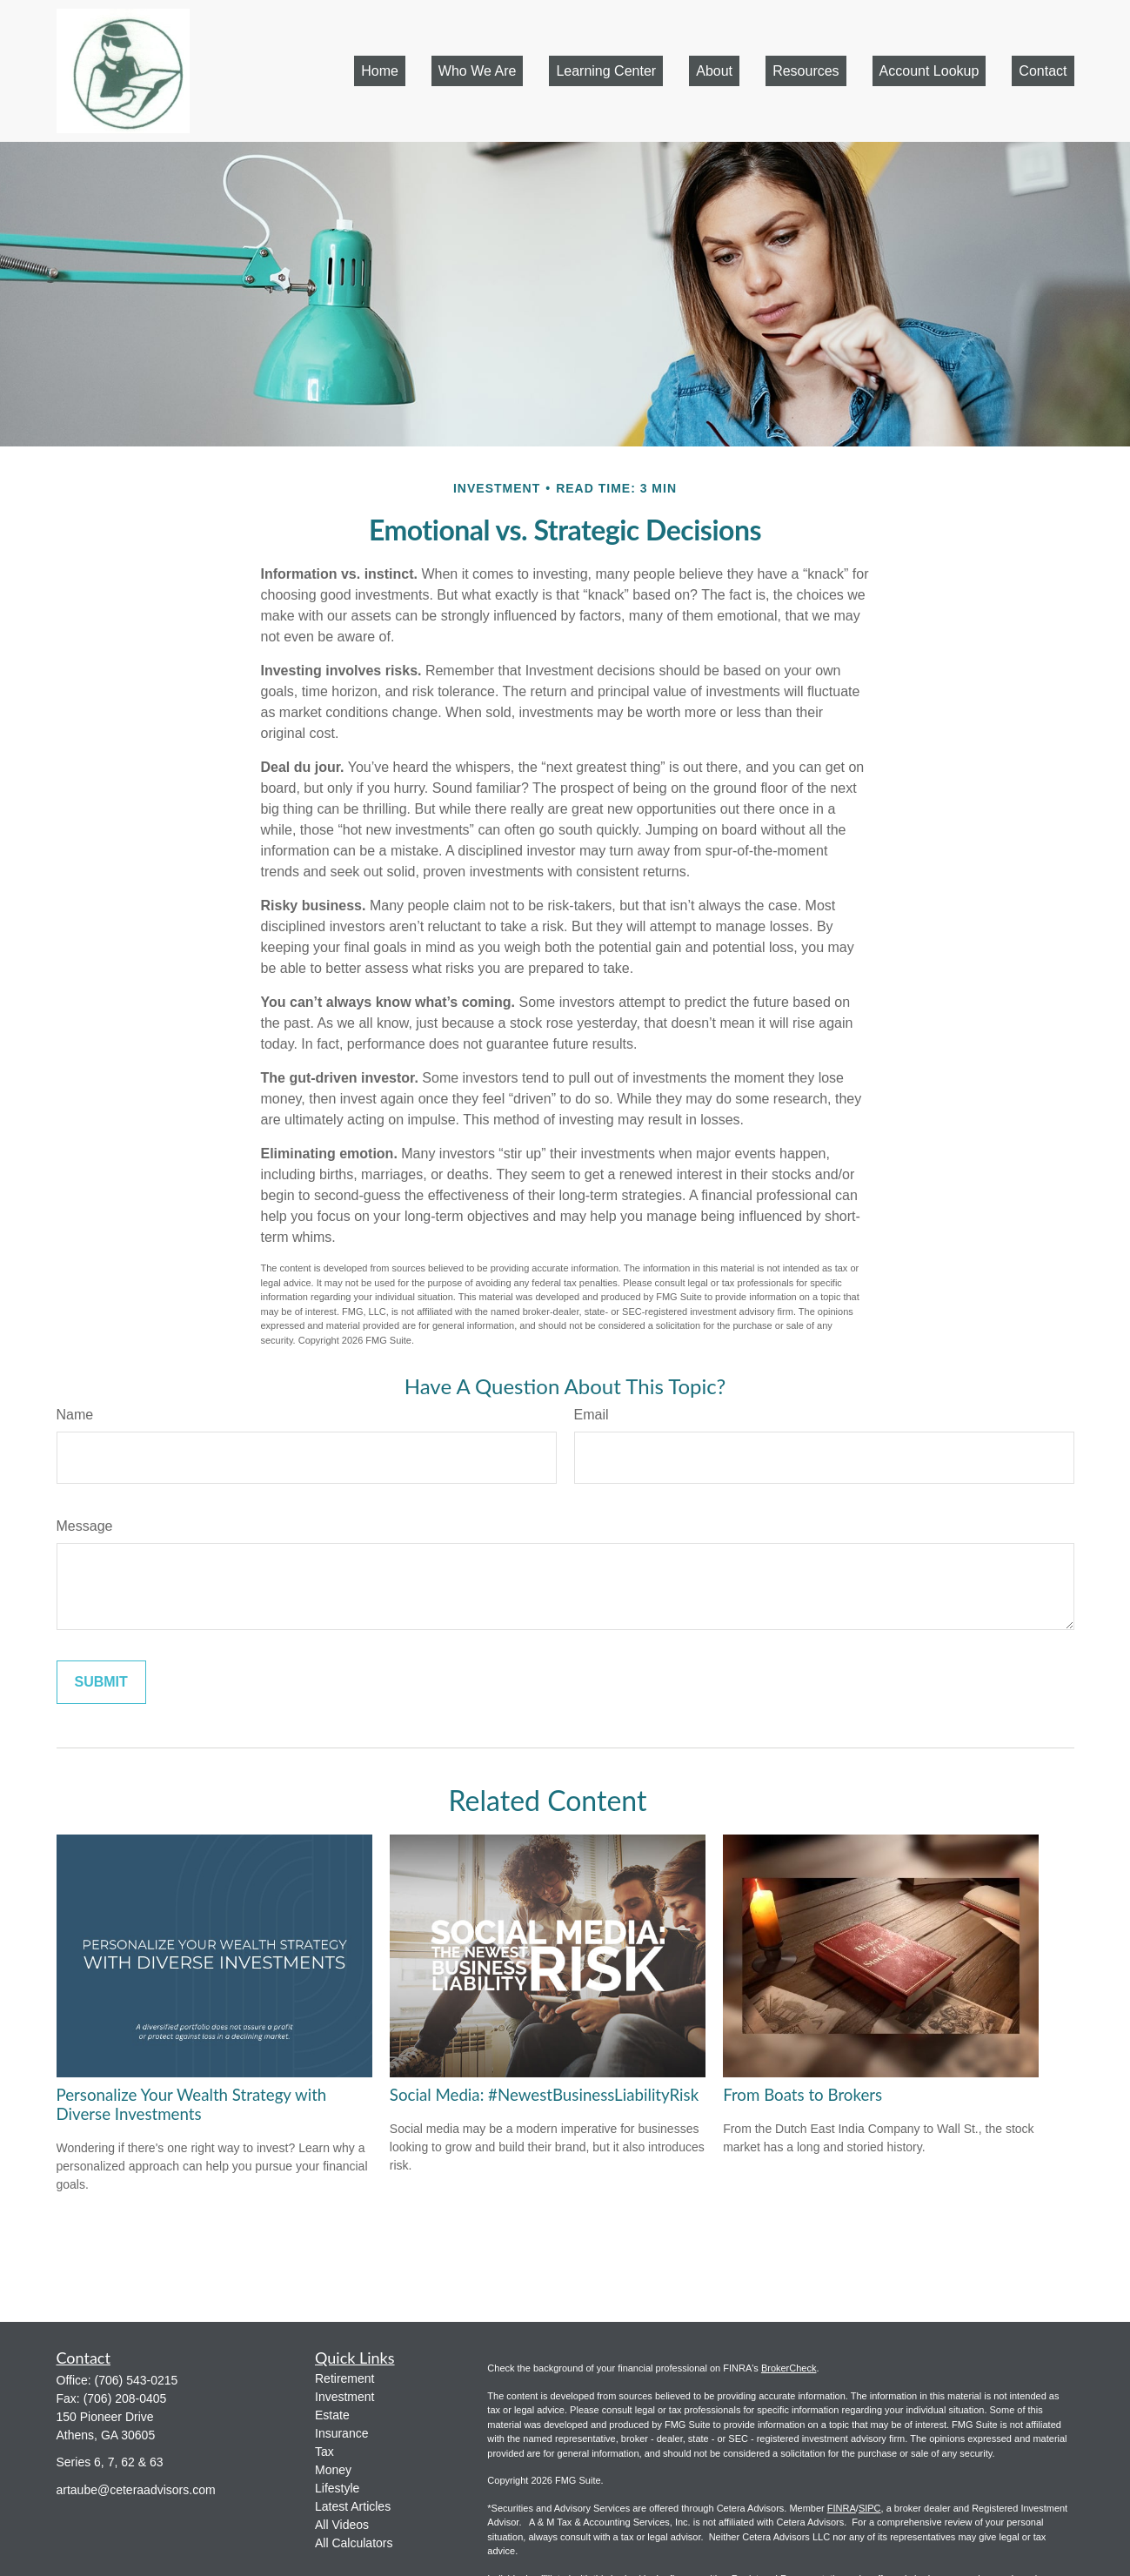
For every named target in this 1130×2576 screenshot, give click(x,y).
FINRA (841, 2508)
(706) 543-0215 (136, 2380)
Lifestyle (337, 2488)
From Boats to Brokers (802, 2094)
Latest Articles (353, 2506)
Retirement (344, 2378)
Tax (324, 2452)
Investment (344, 2397)
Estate (332, 2415)
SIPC (870, 2508)
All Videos (342, 2525)
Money (333, 2470)
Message (85, 1526)
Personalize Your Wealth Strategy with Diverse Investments (192, 2104)
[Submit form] (101, 1682)
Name (75, 1414)
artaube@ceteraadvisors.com (136, 2490)
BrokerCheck (789, 2368)
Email (591, 1414)
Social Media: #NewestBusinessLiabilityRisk (544, 2094)
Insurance (341, 2433)
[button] (379, 71)
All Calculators (353, 2543)
